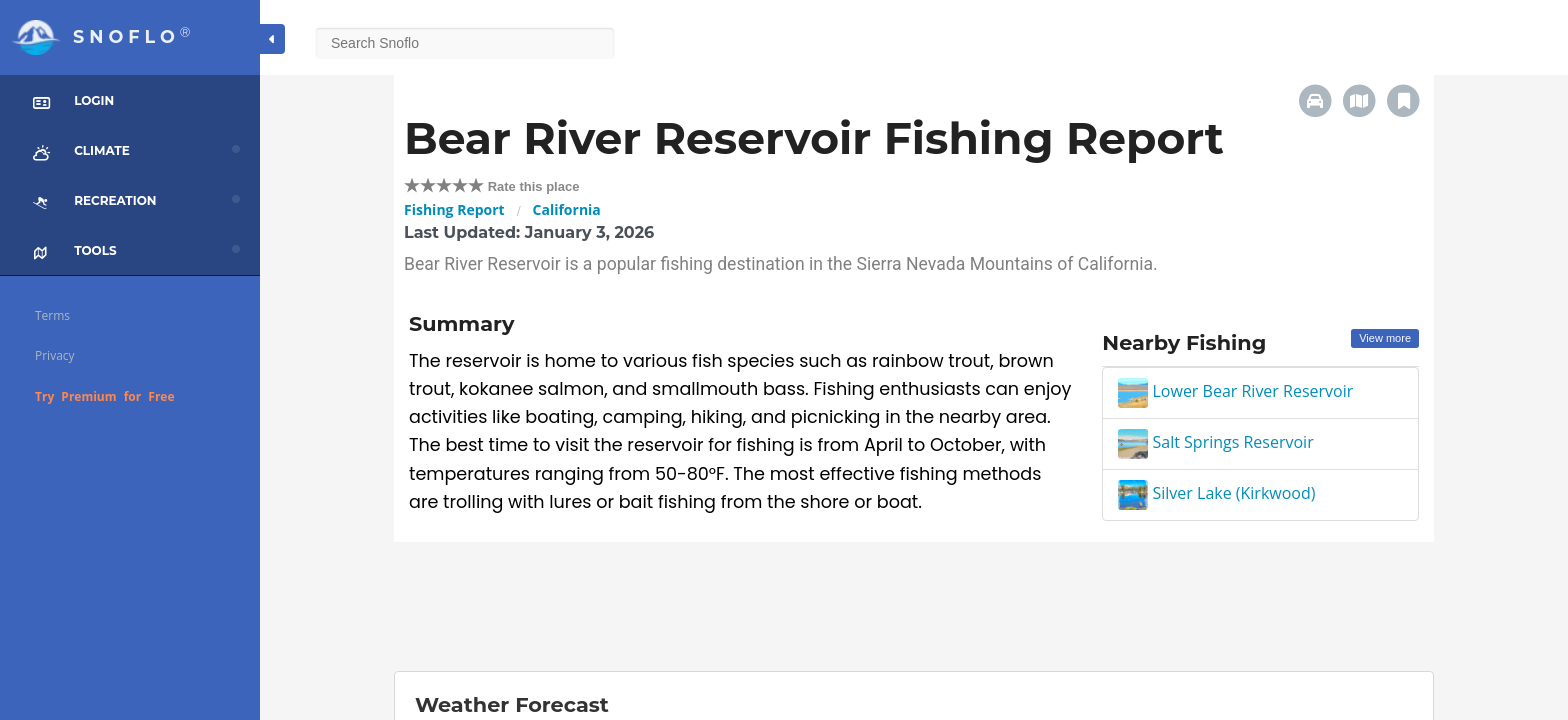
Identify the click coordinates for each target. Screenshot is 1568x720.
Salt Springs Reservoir (1215, 442)
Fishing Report (454, 209)
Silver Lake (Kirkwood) (1216, 493)
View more (1385, 338)
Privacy (55, 355)
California (567, 209)
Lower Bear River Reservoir (1235, 391)
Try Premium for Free (105, 396)
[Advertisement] (914, 607)
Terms (52, 315)
